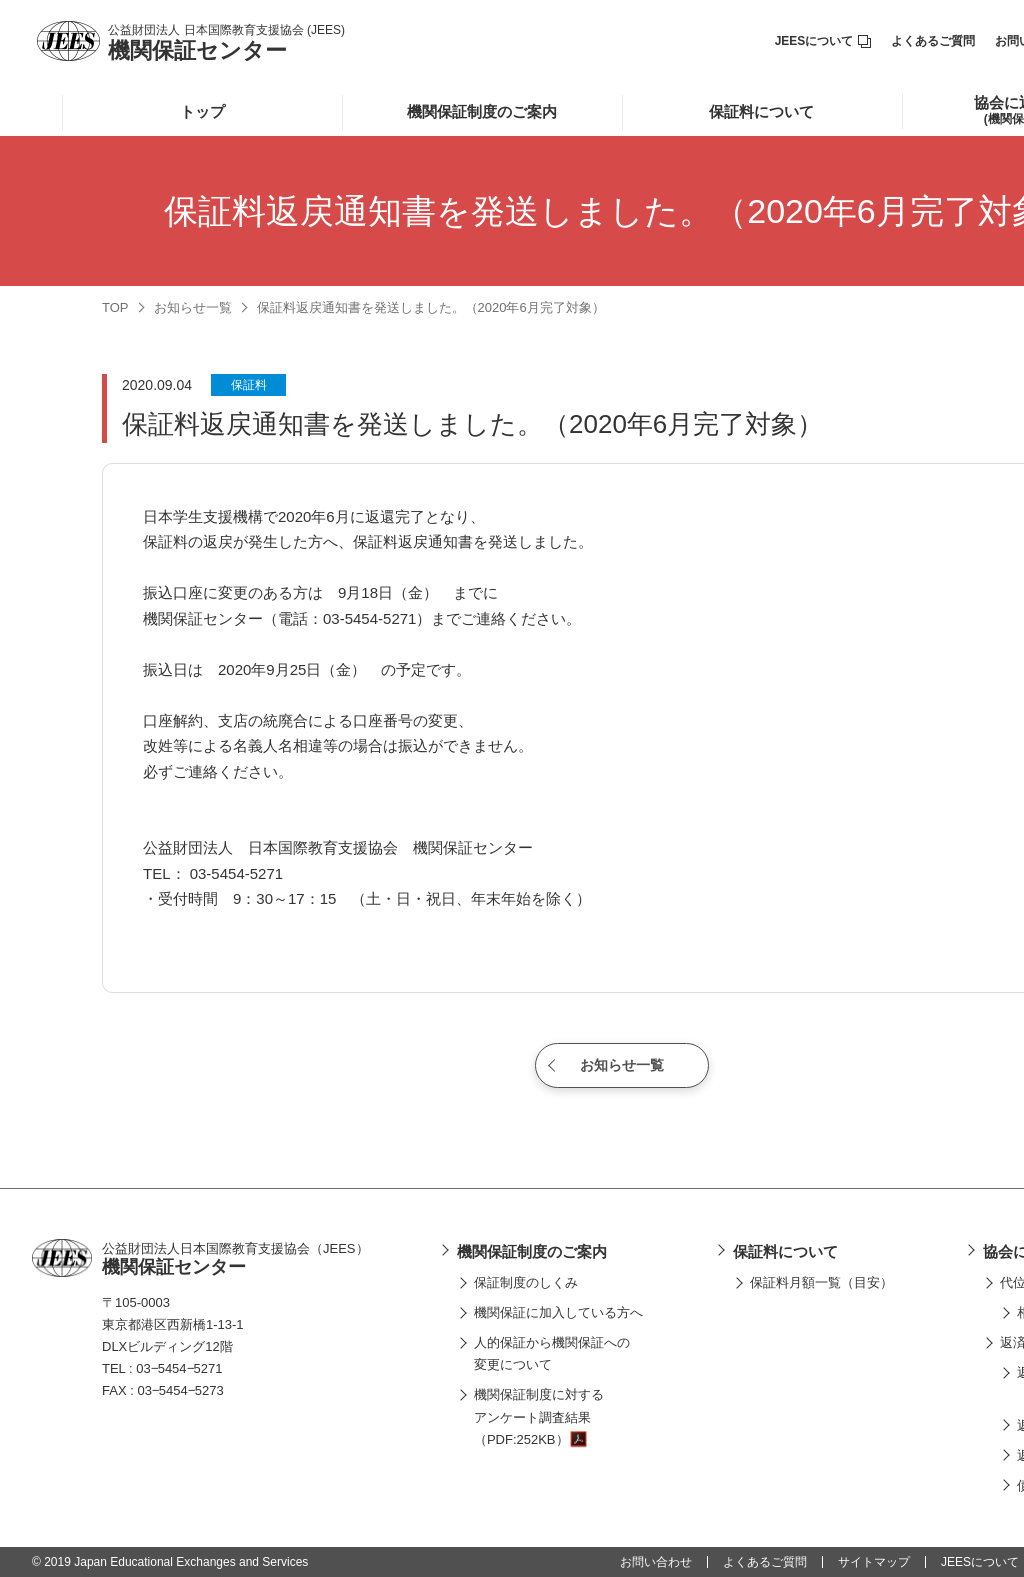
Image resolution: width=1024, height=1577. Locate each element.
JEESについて (823, 41)
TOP (115, 307)
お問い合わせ (656, 1562)
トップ (202, 111)
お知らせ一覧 (193, 307)
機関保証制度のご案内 (482, 111)
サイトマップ (874, 1562)
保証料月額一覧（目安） (821, 1282)
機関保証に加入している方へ (558, 1312)
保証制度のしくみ (526, 1282)
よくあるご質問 (933, 41)
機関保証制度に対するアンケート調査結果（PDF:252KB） (539, 1416)
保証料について (761, 111)
